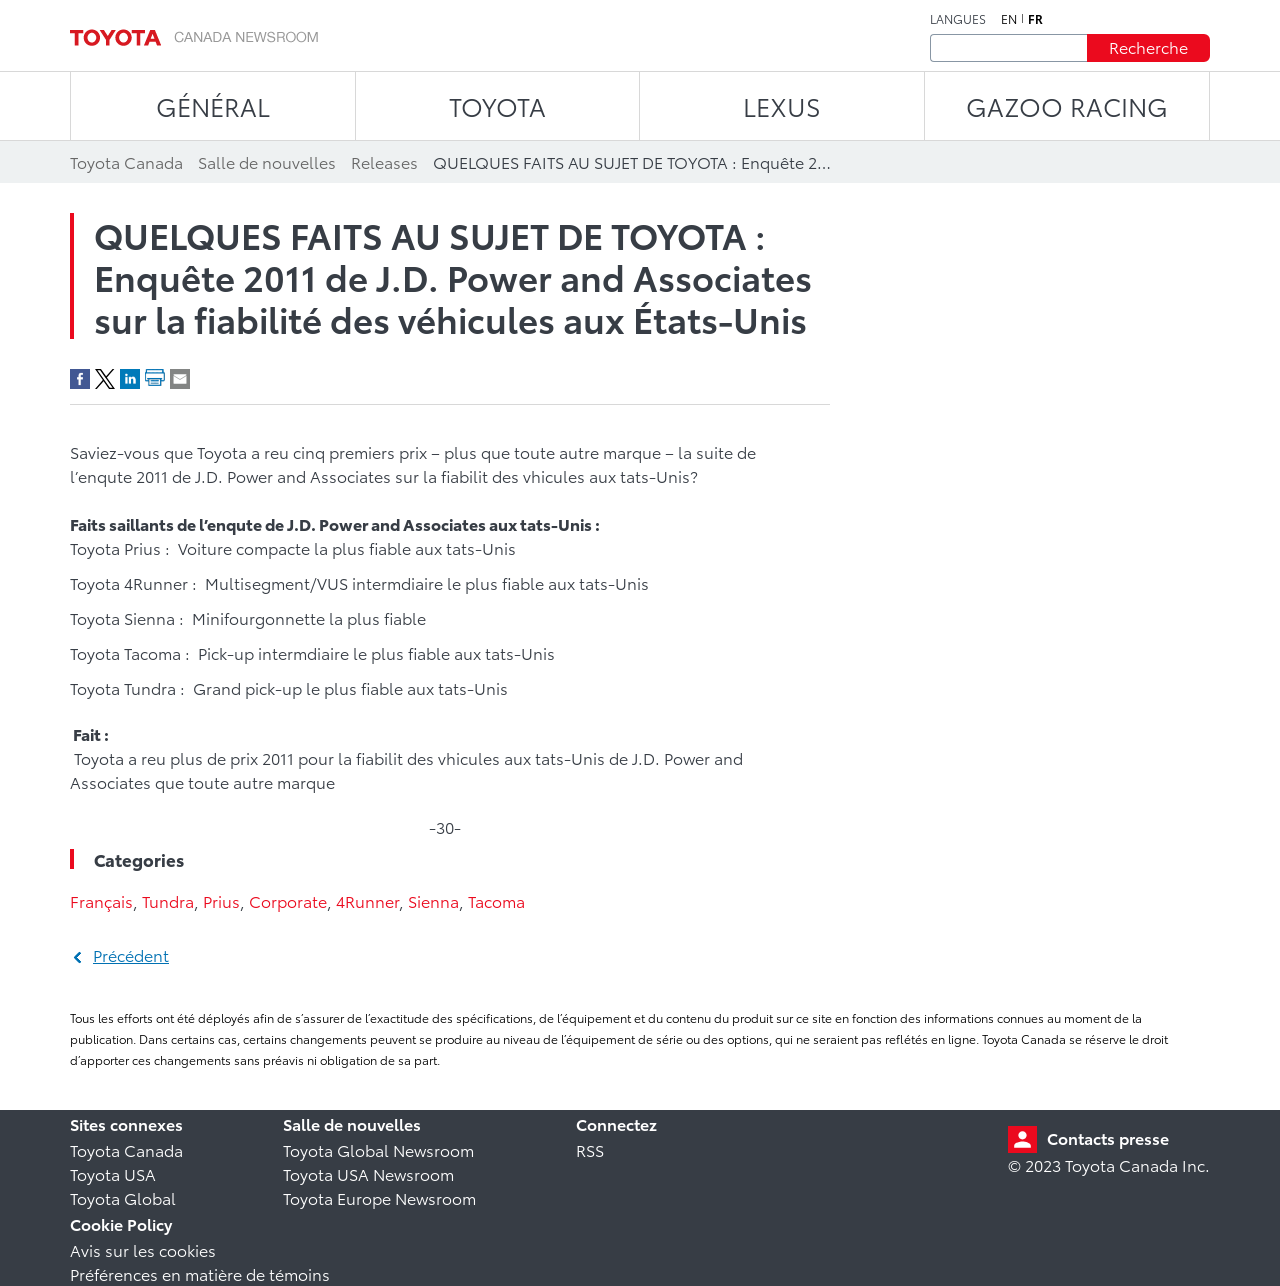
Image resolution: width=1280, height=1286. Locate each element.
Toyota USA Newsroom (368, 1173)
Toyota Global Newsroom (378, 1149)
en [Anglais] (1009, 19)
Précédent (131, 954)
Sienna (433, 900)
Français (101, 900)
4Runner (367, 900)
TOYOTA (497, 105)
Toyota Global (123, 1197)
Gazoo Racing (1067, 105)
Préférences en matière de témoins (200, 1273)
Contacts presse (1108, 1137)
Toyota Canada (126, 1149)
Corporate (288, 900)
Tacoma (496, 900)
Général (213, 105)
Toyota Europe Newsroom (379, 1197)
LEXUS (782, 105)
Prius (221, 900)
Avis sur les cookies (143, 1249)
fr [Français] (1035, 19)
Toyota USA (113, 1173)
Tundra (168, 900)
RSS (590, 1149)
